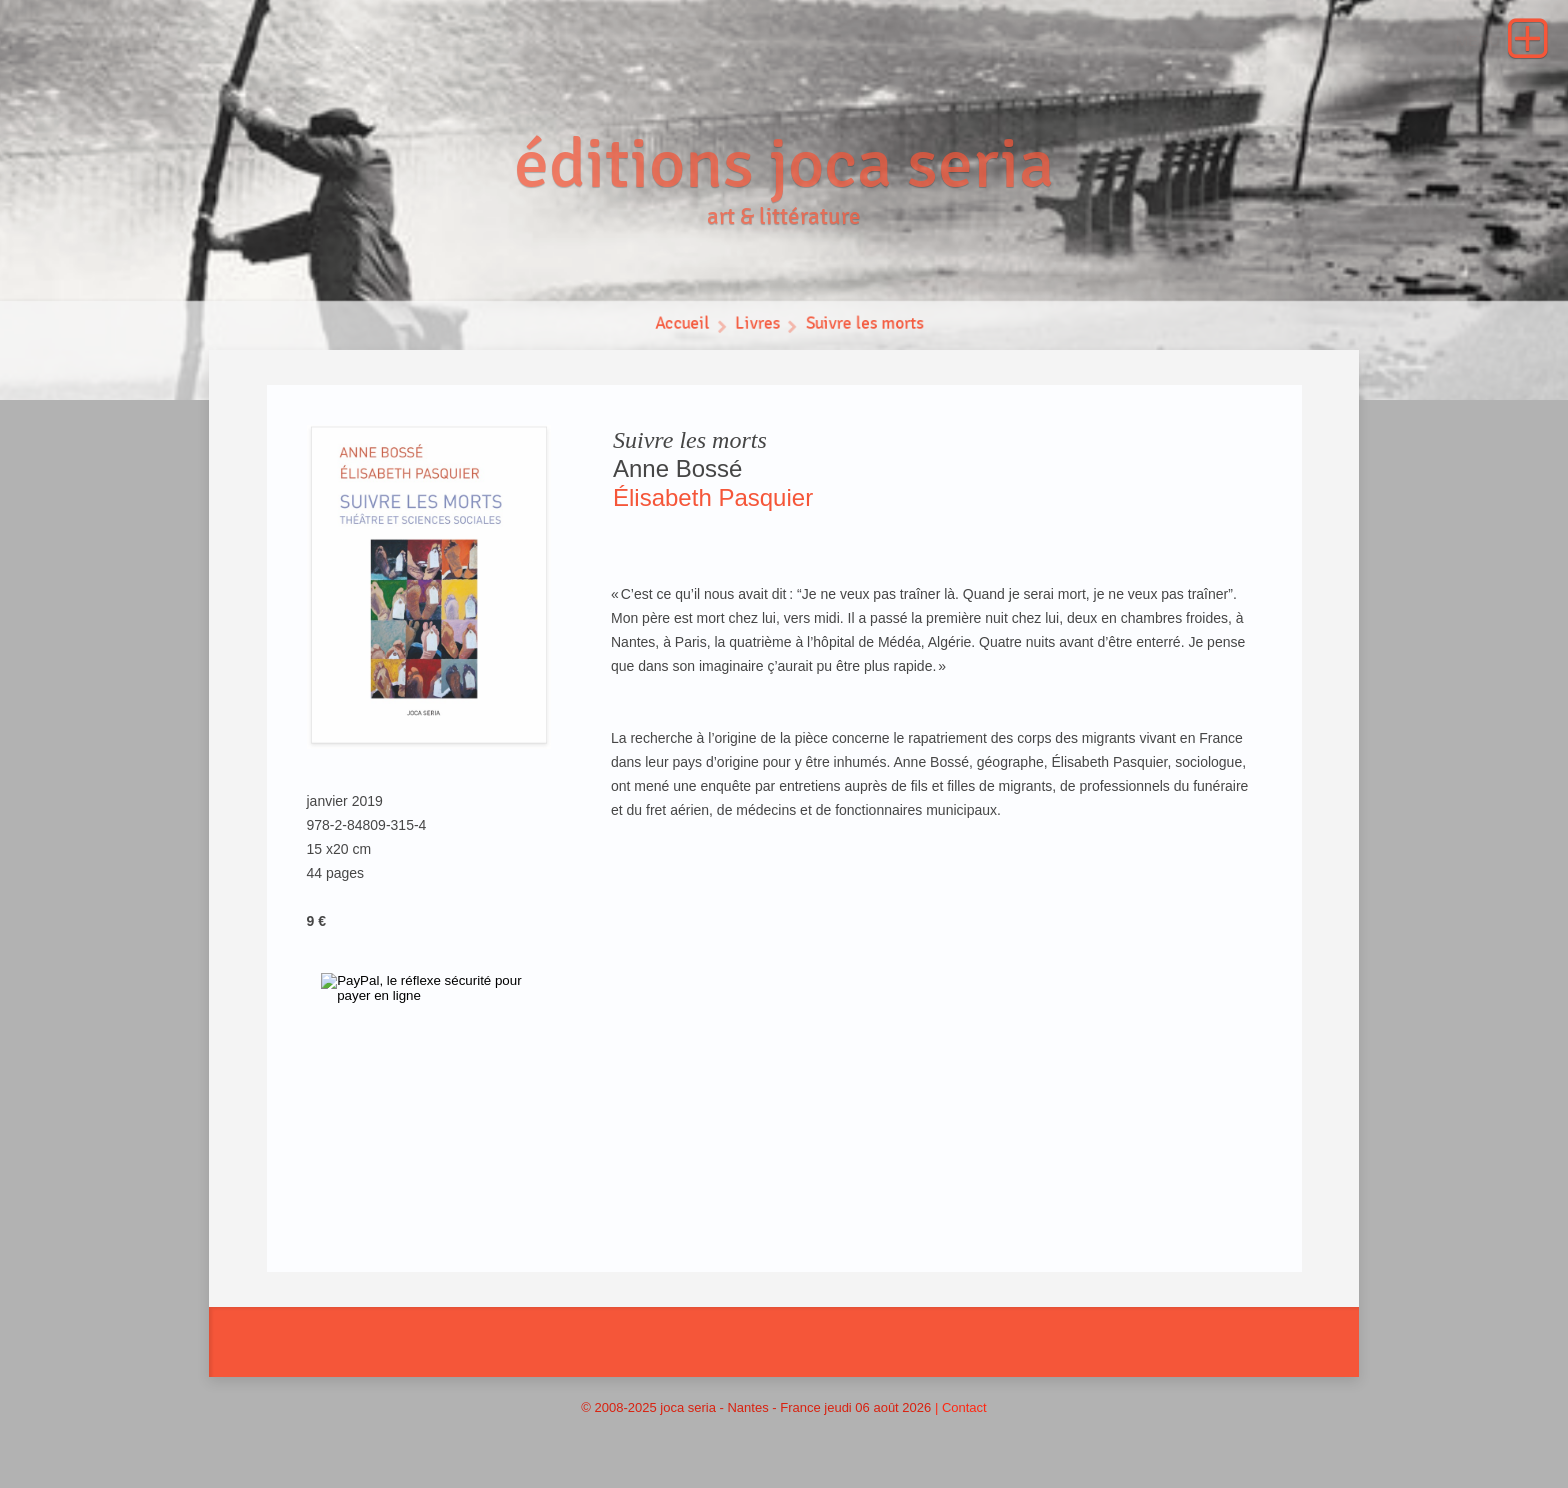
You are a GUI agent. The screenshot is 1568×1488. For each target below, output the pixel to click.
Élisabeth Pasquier (713, 497)
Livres (756, 327)
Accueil (680, 327)
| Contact (961, 1407)
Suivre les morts (866, 327)
